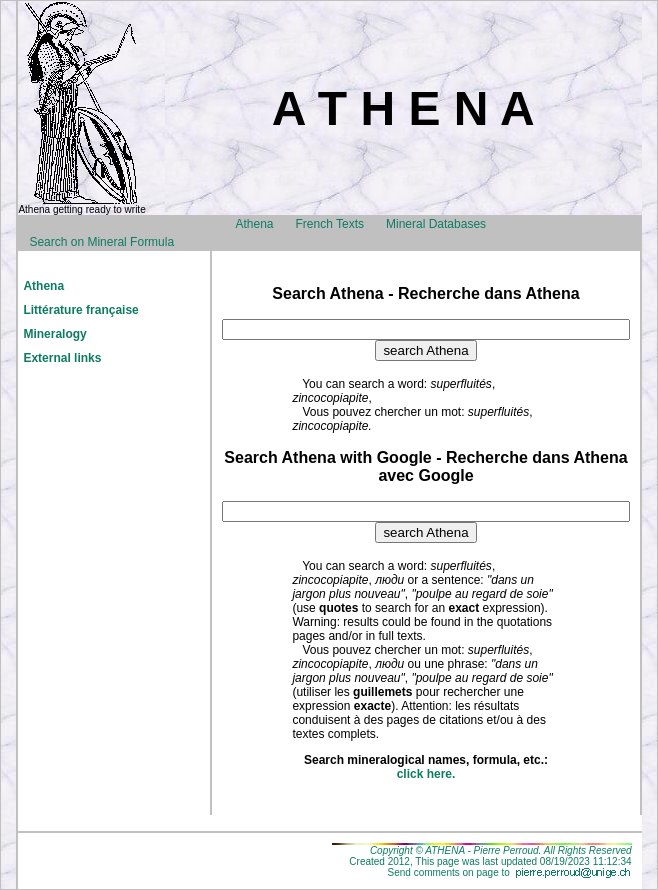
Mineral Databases (436, 224)
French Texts (330, 224)
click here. (426, 774)
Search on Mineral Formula (101, 242)
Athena (254, 224)
